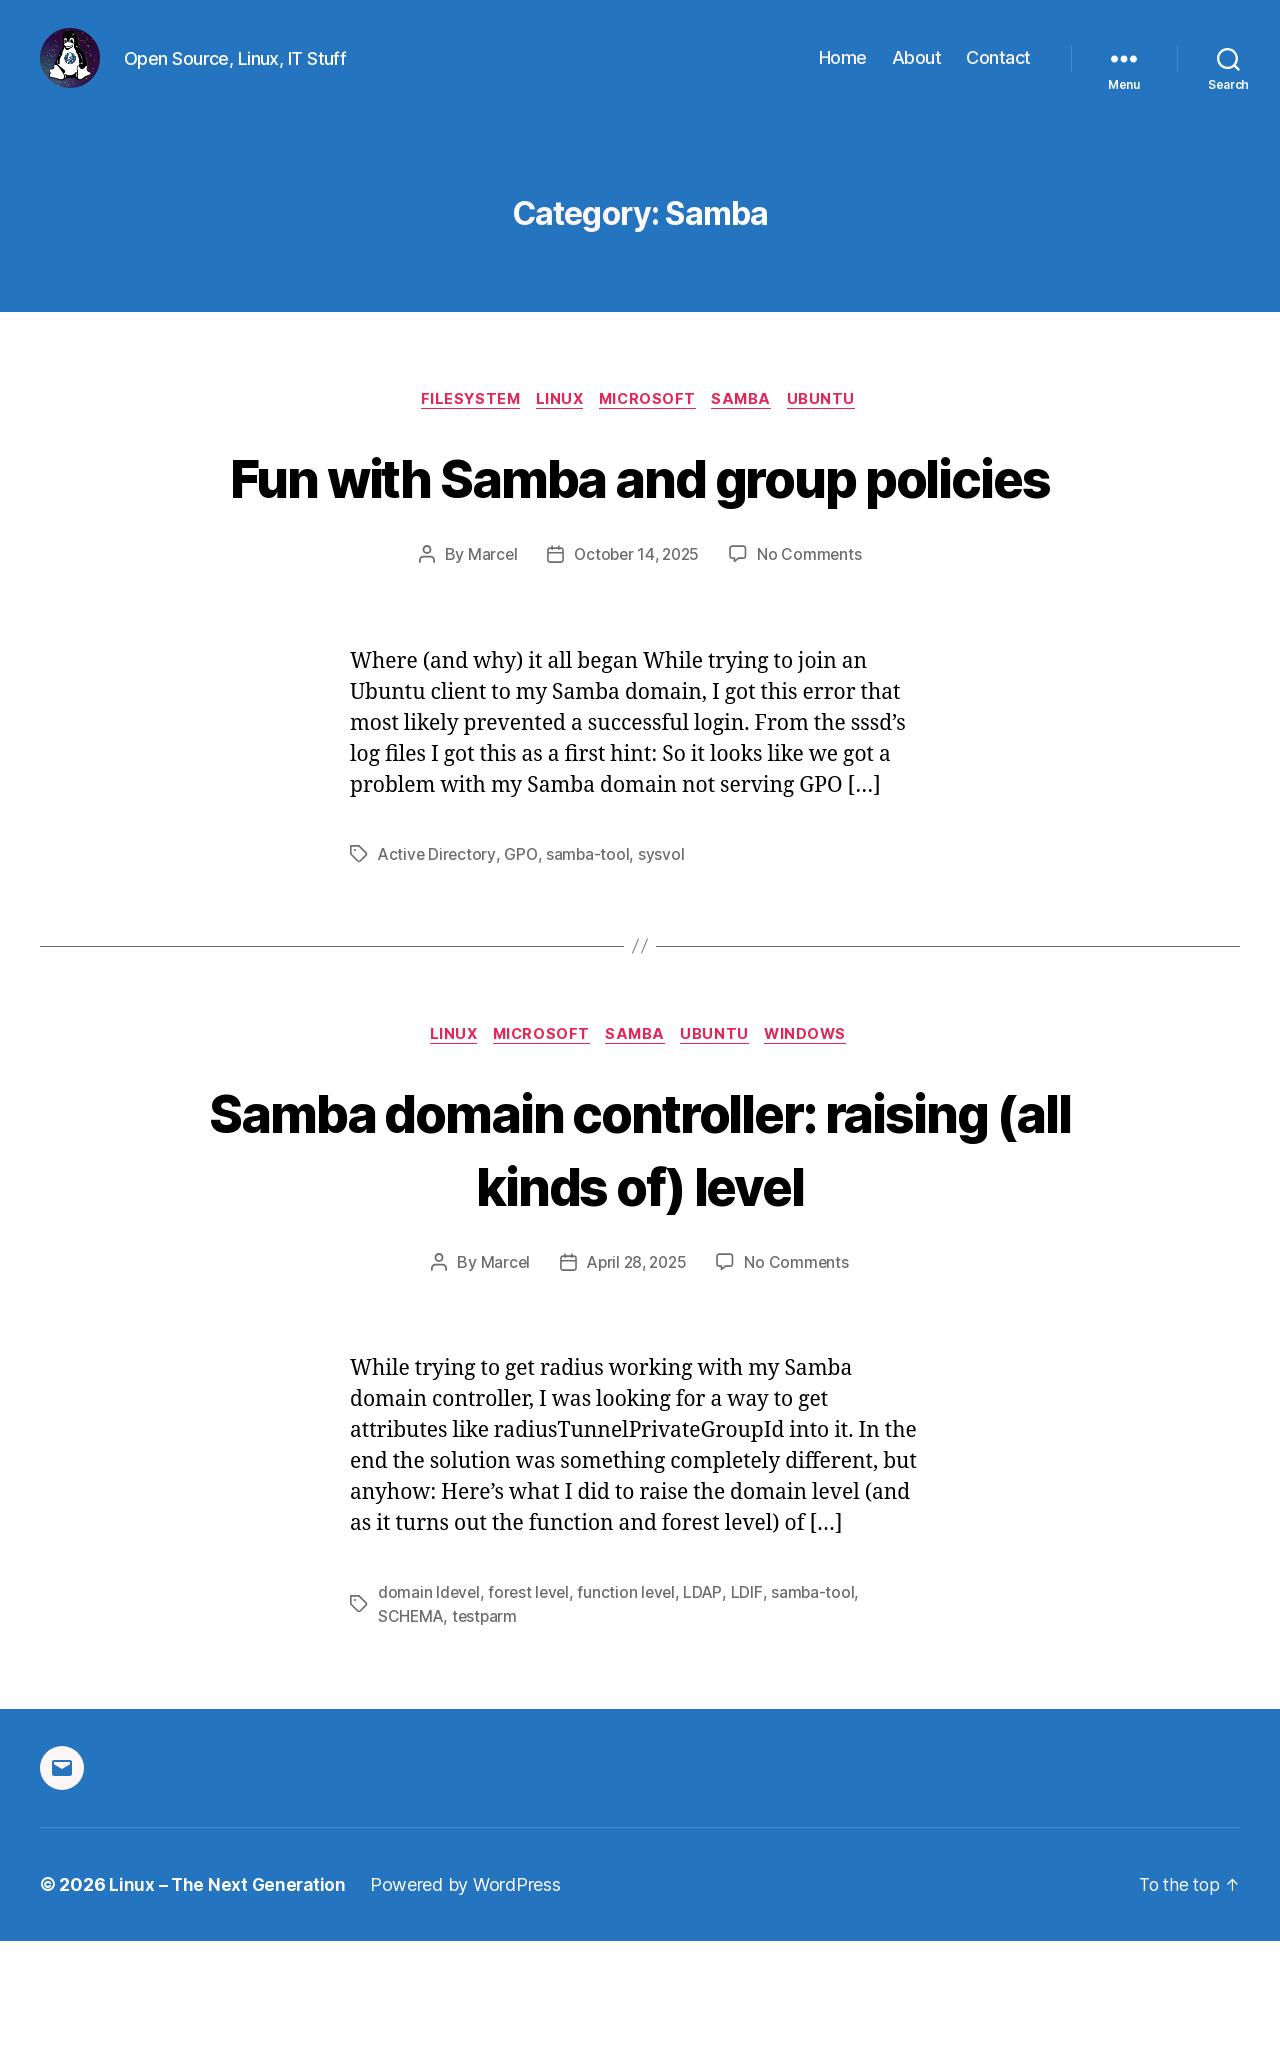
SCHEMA (411, 1723)
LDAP (709, 1699)
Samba (750, 431)
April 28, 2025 (637, 1369)
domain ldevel (430, 1699)
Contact (998, 72)
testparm (487, 1723)
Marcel (489, 660)
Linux (556, 431)
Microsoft (650, 431)
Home (843, 72)
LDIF (752, 1699)
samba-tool (590, 959)
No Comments (813, 660)
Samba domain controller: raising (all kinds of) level (640, 1254)
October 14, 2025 (637, 660)
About (917, 72)
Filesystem (462, 431)
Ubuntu (835, 431)
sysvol (664, 959)
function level (631, 1699)
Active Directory (438, 959)
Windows (818, 1141)
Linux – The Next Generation (229, 1990)
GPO (522, 959)
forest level (532, 1699)
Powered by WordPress (469, 1990)
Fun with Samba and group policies (640, 544)
